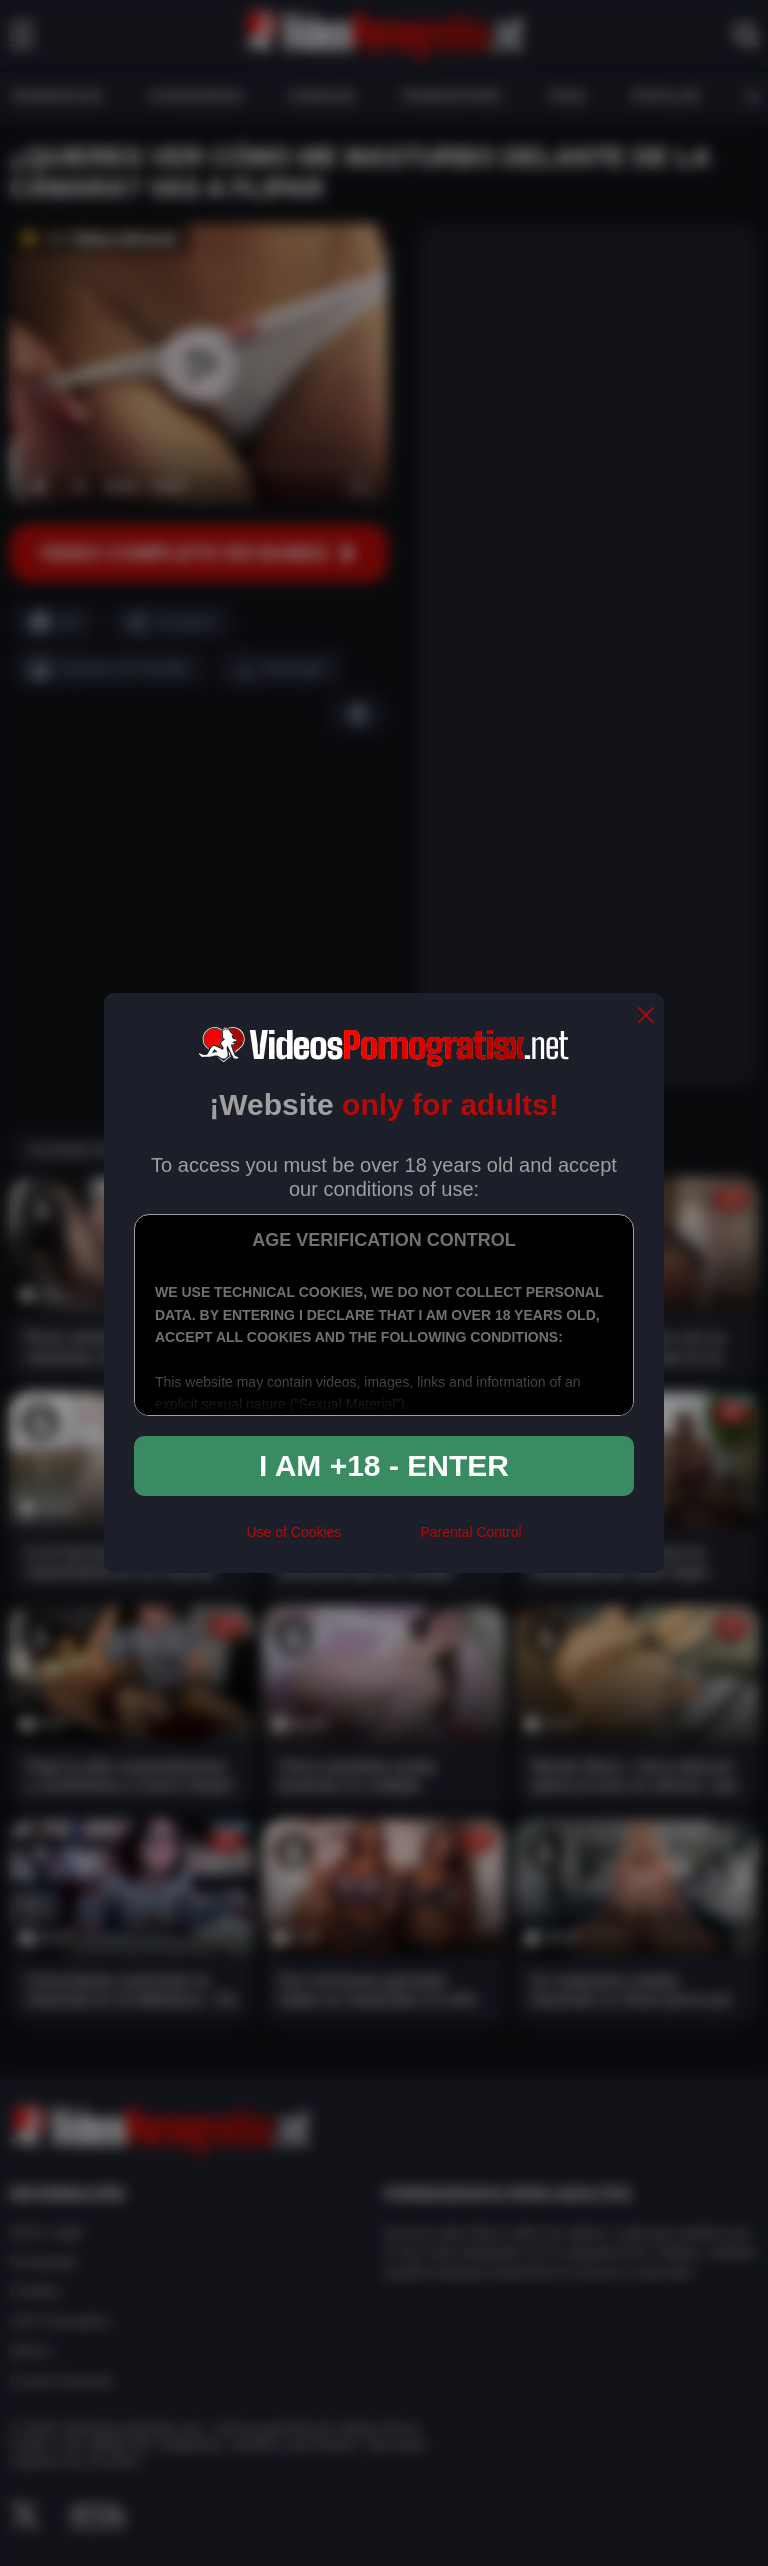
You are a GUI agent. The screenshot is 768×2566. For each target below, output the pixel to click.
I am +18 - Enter (384, 1465)
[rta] (380, 1541)
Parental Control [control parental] (470, 1532)
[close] (646, 1016)
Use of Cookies (293, 1532)
